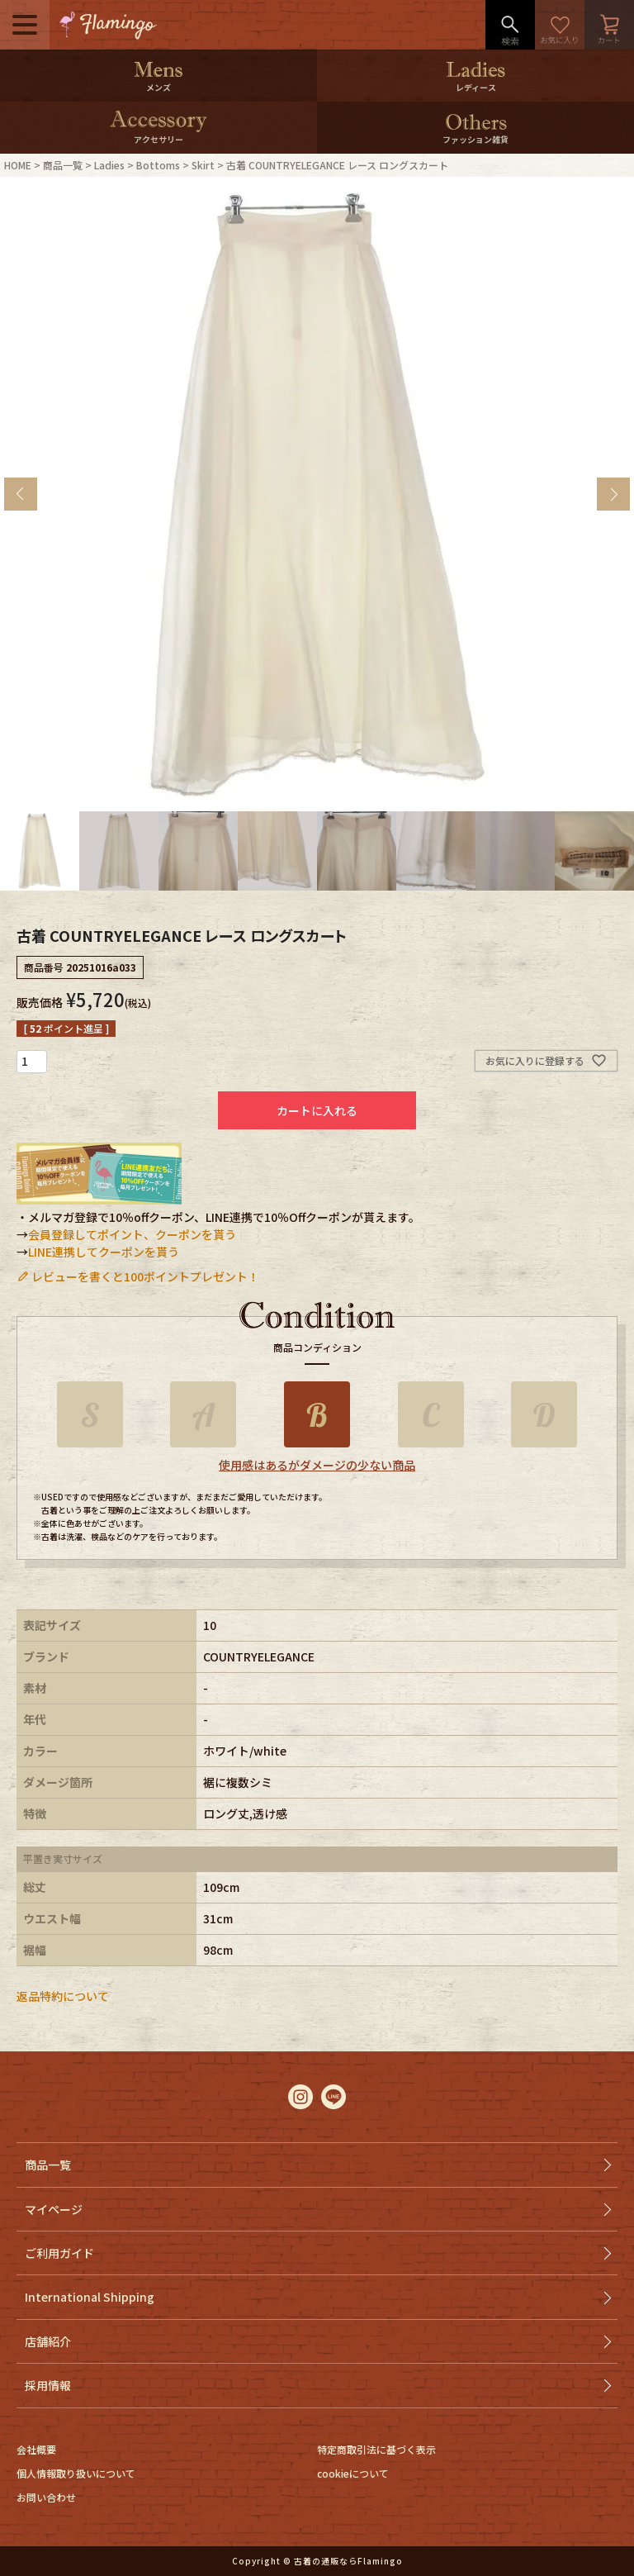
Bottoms (158, 165)
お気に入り (559, 25)
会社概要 (36, 2449)
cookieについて (353, 2473)
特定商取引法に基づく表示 (376, 2449)
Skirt (203, 165)
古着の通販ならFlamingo (348, 2561)
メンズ (158, 87)
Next (613, 494)
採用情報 (48, 2385)
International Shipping (89, 2296)
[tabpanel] (317, 494)
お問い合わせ (46, 2497)
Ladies (109, 165)
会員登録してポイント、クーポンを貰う (132, 1234)
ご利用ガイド (59, 2253)
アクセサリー (158, 139)
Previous (20, 494)
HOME (17, 165)
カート (609, 25)
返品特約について (63, 1996)
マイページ (54, 2209)
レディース (476, 87)
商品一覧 (63, 165)
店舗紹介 (48, 2341)
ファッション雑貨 (475, 139)
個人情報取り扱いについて (76, 2473)
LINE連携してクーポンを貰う (103, 1251)
